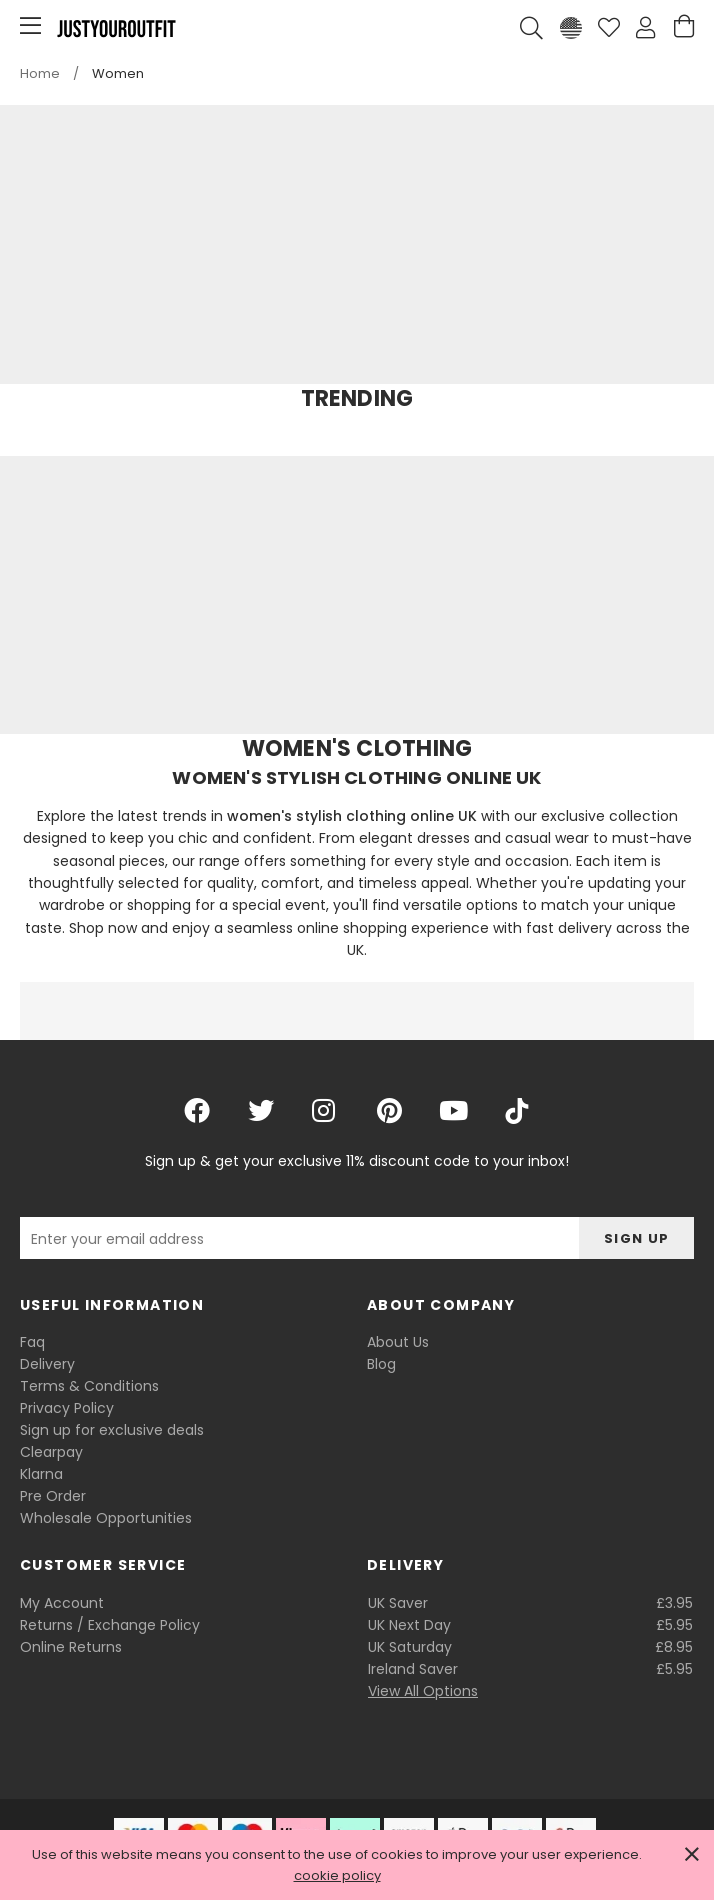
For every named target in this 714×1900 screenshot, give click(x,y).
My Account (62, 1603)
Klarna (41, 1474)
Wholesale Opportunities (106, 1518)
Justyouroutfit (116, 28)
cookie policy (337, 1875)
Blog (381, 1364)
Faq (32, 1342)
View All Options (423, 1691)
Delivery (47, 1364)
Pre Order (53, 1496)
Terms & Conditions (89, 1386)
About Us (398, 1342)
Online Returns (71, 1647)
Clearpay (51, 1452)
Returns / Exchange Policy (110, 1625)
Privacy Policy (67, 1408)
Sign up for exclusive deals (112, 1430)
